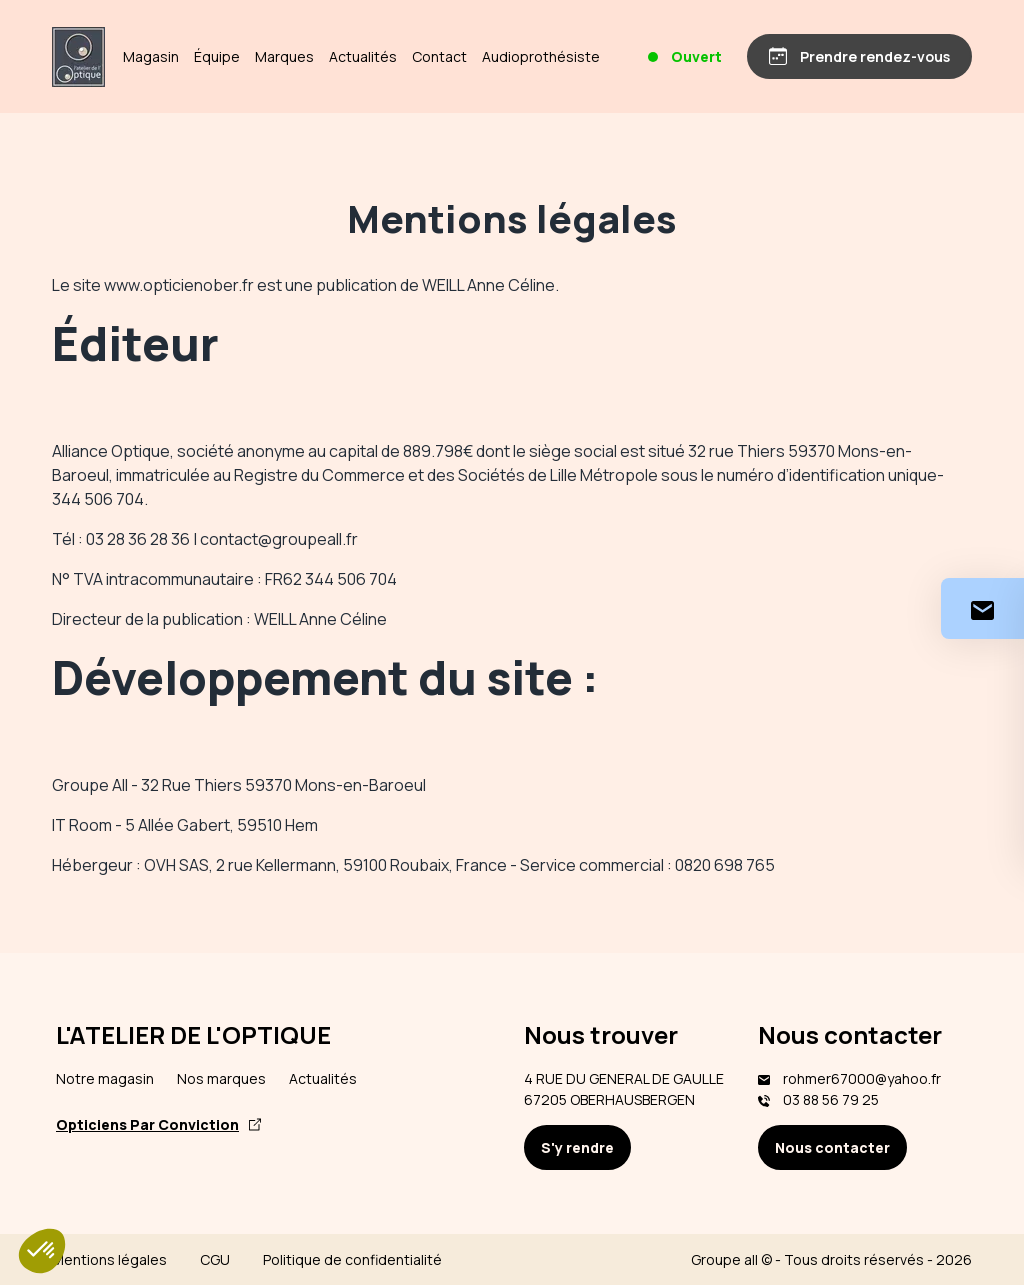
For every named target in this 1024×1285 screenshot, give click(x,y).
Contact (439, 56)
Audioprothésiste (541, 56)
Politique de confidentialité (352, 1259)
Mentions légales (109, 1259)
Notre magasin (105, 1078)
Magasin (151, 56)
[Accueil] (78, 57)
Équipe (217, 56)
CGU (215, 1259)
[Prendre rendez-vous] (859, 56)
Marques (284, 56)
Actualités (363, 56)
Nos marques (221, 1078)
